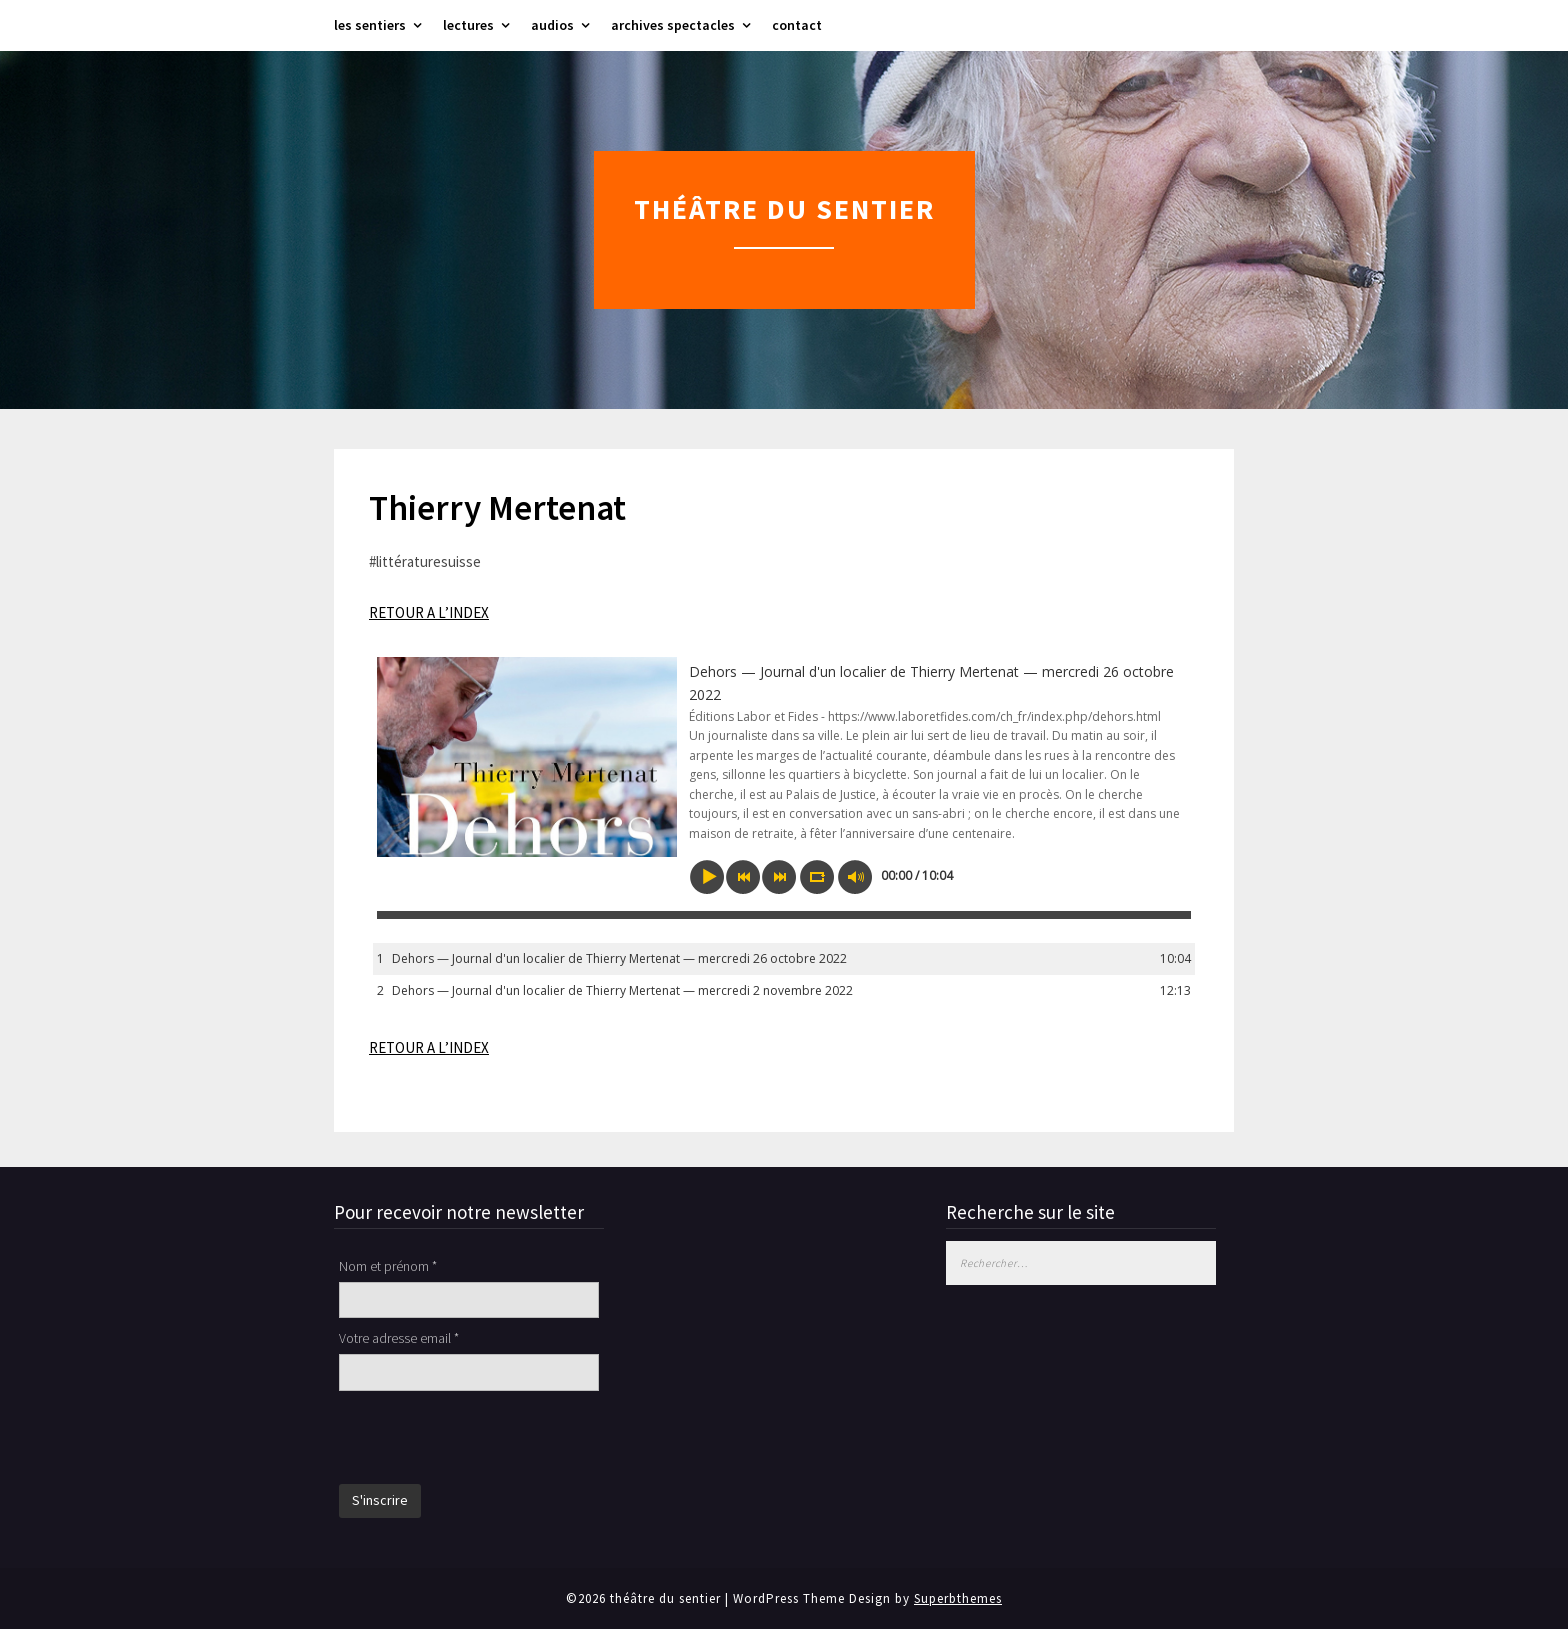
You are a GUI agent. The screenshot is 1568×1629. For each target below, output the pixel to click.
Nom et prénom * (388, 1266)
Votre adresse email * (399, 1338)
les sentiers (370, 25)
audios (552, 25)
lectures (468, 25)
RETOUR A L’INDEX (429, 612)
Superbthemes (958, 1598)
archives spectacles (673, 25)
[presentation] (491, 1440)
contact (797, 25)
